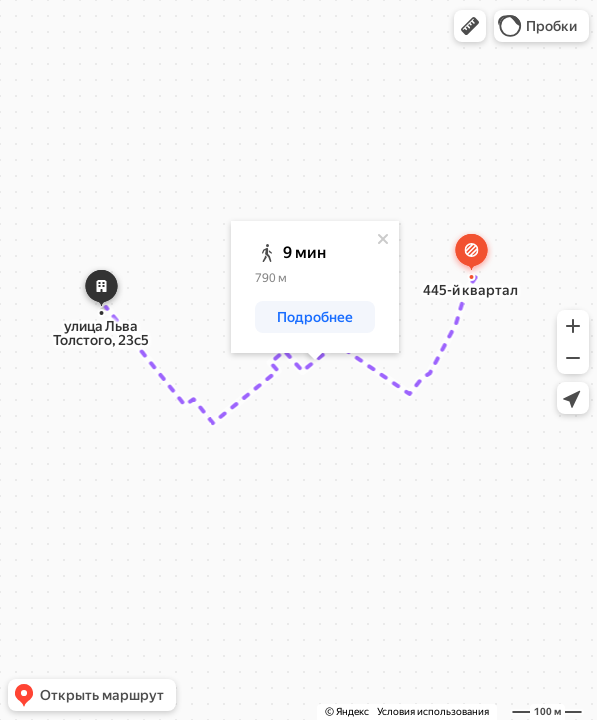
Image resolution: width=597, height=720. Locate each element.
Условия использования (433, 711)
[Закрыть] (383, 239)
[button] (470, 26)
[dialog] (315, 287)
